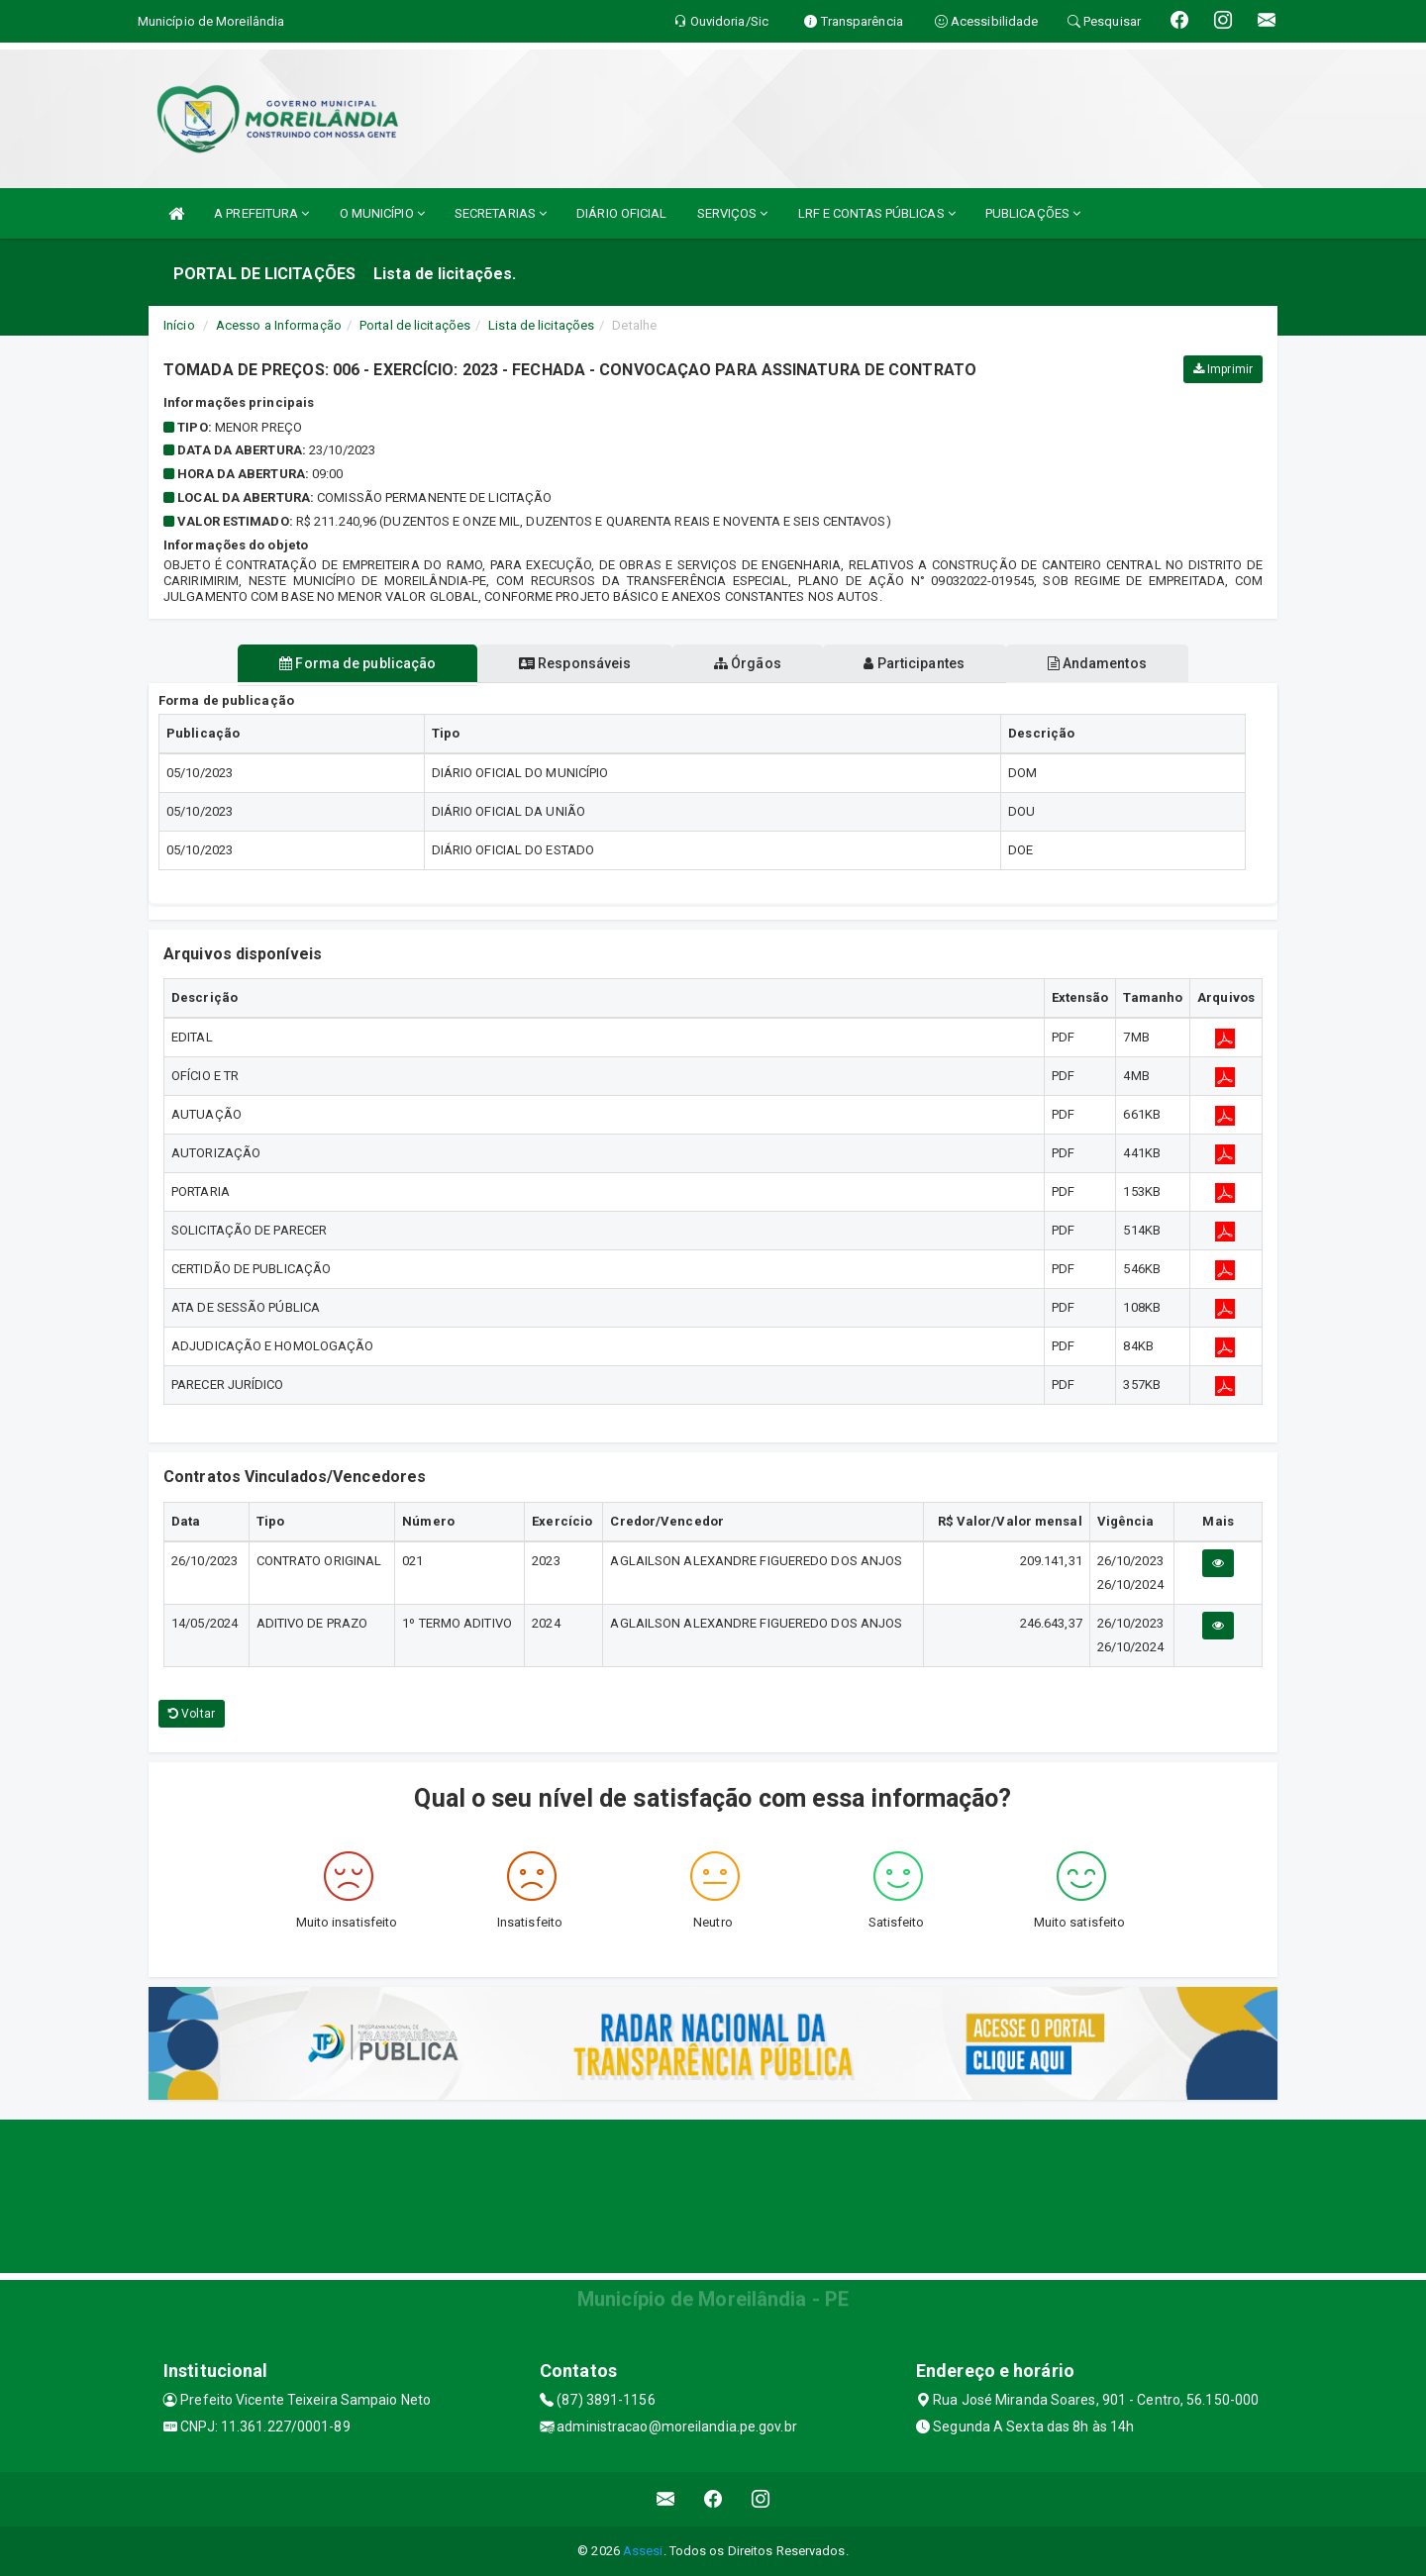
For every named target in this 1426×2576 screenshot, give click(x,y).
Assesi (643, 2550)
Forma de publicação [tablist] (356, 663)
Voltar (191, 1714)
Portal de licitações (414, 325)
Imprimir (1223, 369)
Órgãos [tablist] (747, 663)
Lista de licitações (541, 325)
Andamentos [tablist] (1097, 663)
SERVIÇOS (732, 213)
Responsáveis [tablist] (575, 663)
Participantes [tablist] (915, 663)
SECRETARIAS (501, 213)
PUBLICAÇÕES (1032, 213)
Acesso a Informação (279, 325)
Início (179, 325)
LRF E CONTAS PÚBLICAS (877, 213)
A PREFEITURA (261, 213)
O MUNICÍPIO (382, 213)
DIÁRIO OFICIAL (621, 213)
